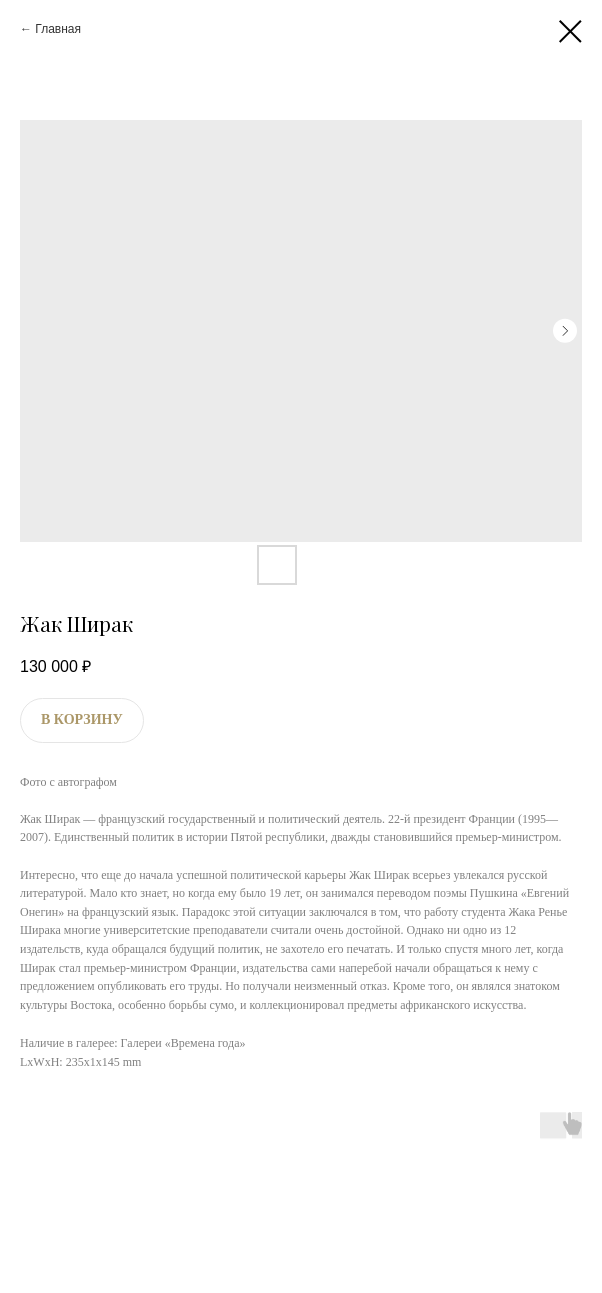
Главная (58, 29)
